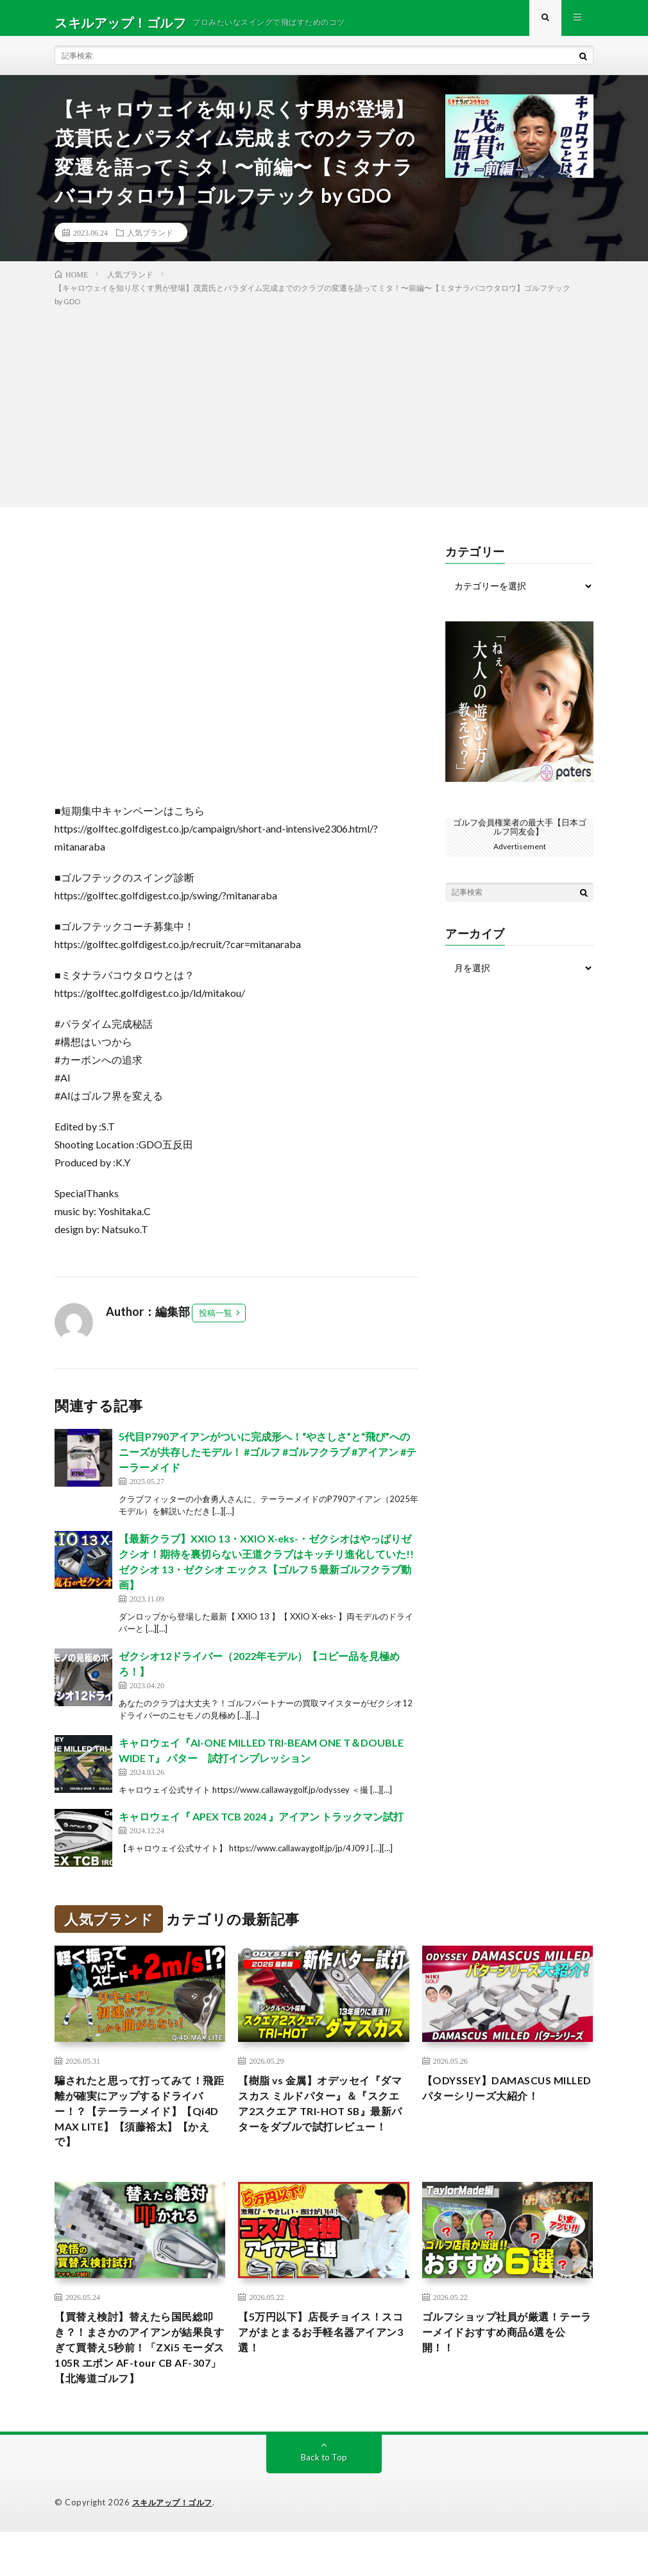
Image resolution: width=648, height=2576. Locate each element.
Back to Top (324, 2501)
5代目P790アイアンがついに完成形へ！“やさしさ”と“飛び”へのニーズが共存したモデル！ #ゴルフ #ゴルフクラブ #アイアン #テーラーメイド (267, 1460)
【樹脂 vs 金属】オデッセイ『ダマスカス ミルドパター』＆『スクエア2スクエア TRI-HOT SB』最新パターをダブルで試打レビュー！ (322, 2124)
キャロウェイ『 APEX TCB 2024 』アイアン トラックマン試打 (261, 1825)
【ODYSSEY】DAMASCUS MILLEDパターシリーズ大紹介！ (497, 2107)
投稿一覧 (215, 1322)
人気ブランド (150, 241)
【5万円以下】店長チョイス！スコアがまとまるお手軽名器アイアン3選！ (321, 2353)
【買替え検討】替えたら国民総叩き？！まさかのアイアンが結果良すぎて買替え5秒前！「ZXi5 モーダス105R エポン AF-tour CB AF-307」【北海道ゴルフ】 (138, 2379)
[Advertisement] (324, 413)
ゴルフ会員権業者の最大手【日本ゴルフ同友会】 (519, 835)
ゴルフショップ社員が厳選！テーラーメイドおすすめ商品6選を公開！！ (505, 2353)
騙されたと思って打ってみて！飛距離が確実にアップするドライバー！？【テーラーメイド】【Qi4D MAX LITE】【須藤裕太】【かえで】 (138, 2124)
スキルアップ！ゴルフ (175, 2547)
